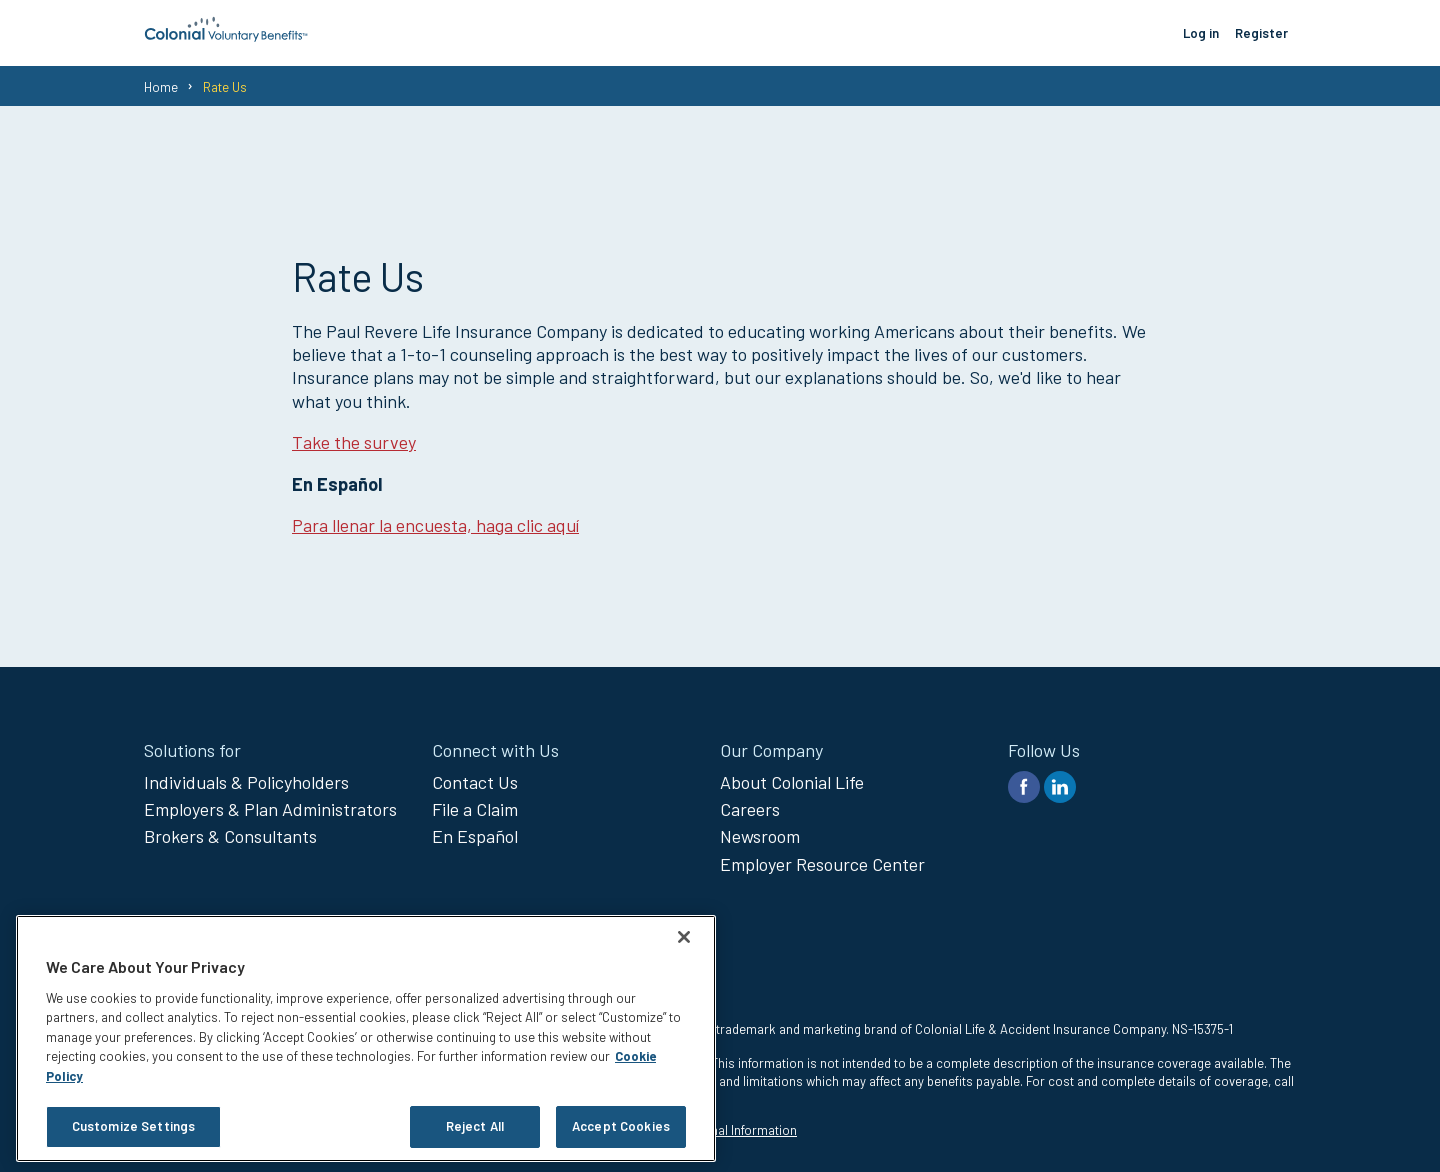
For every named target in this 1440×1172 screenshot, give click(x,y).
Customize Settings (133, 1126)
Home (161, 87)
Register (1261, 33)
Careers (750, 809)
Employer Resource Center (822, 864)
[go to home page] (226, 36)
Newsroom (760, 836)
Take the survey (354, 442)
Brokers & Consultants (230, 836)
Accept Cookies (621, 1126)
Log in (1201, 33)
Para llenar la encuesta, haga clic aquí (435, 525)
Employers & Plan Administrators (270, 809)
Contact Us (475, 782)
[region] (366, 1038)
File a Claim (475, 809)
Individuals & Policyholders (246, 782)
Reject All (475, 1126)
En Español (475, 836)
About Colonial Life (792, 782)
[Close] (684, 937)
